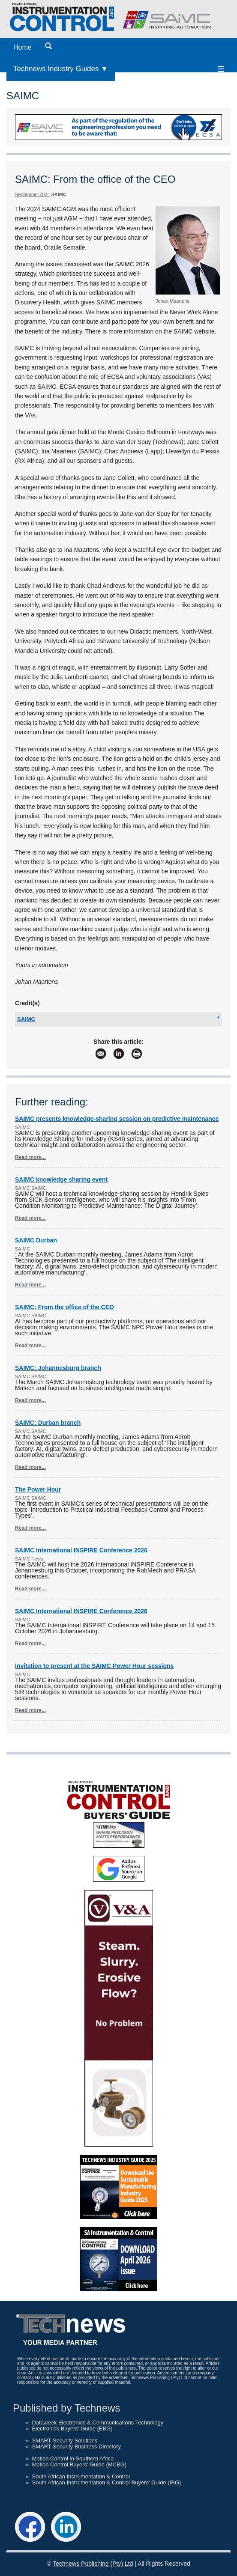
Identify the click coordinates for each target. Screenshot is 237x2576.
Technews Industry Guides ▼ (60, 69)
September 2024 (32, 194)
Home (22, 47)
